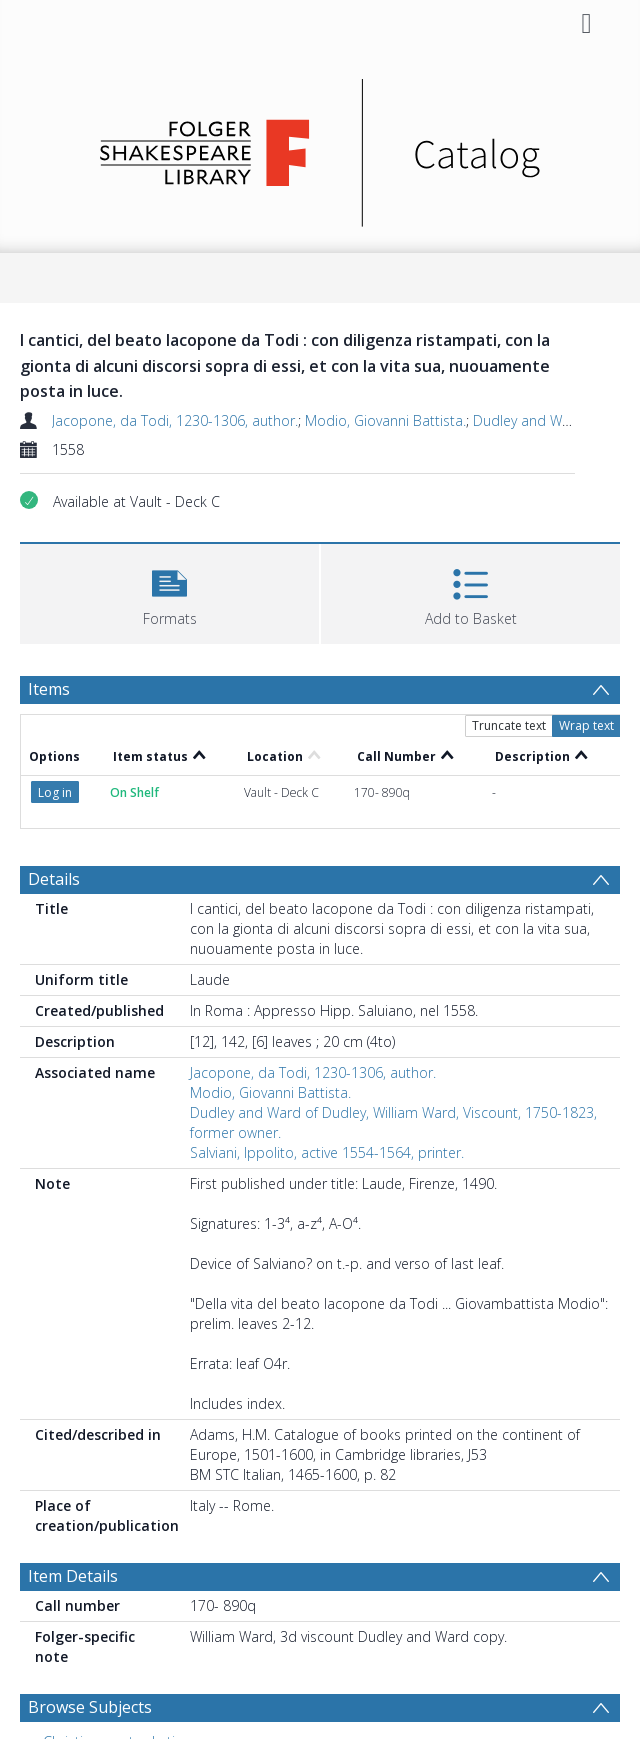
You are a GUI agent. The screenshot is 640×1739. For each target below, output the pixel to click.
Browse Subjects (90, 1707)
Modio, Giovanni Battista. (385, 420)
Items (49, 689)
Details (54, 879)
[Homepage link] (320, 147)
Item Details (73, 1576)
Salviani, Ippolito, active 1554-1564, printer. (327, 1152)
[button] (169, 591)
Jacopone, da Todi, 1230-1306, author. (175, 420)
